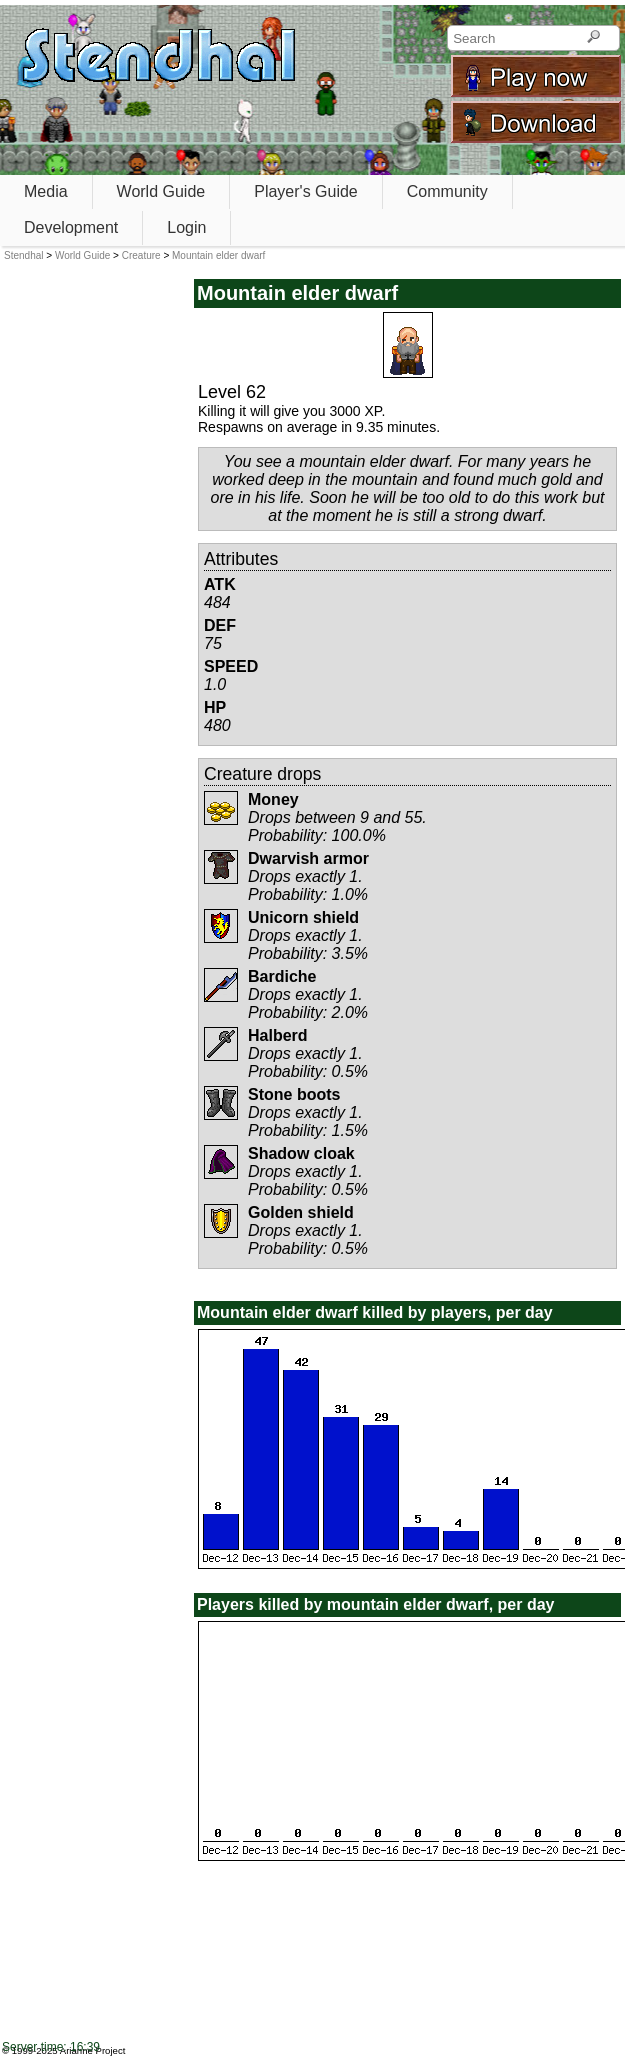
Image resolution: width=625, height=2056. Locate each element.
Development (71, 227)
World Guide (161, 191)
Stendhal (23, 255)
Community (447, 191)
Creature (141, 255)
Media (46, 191)
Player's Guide (306, 191)
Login (186, 227)
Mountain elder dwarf (218, 255)
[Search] (593, 38)
